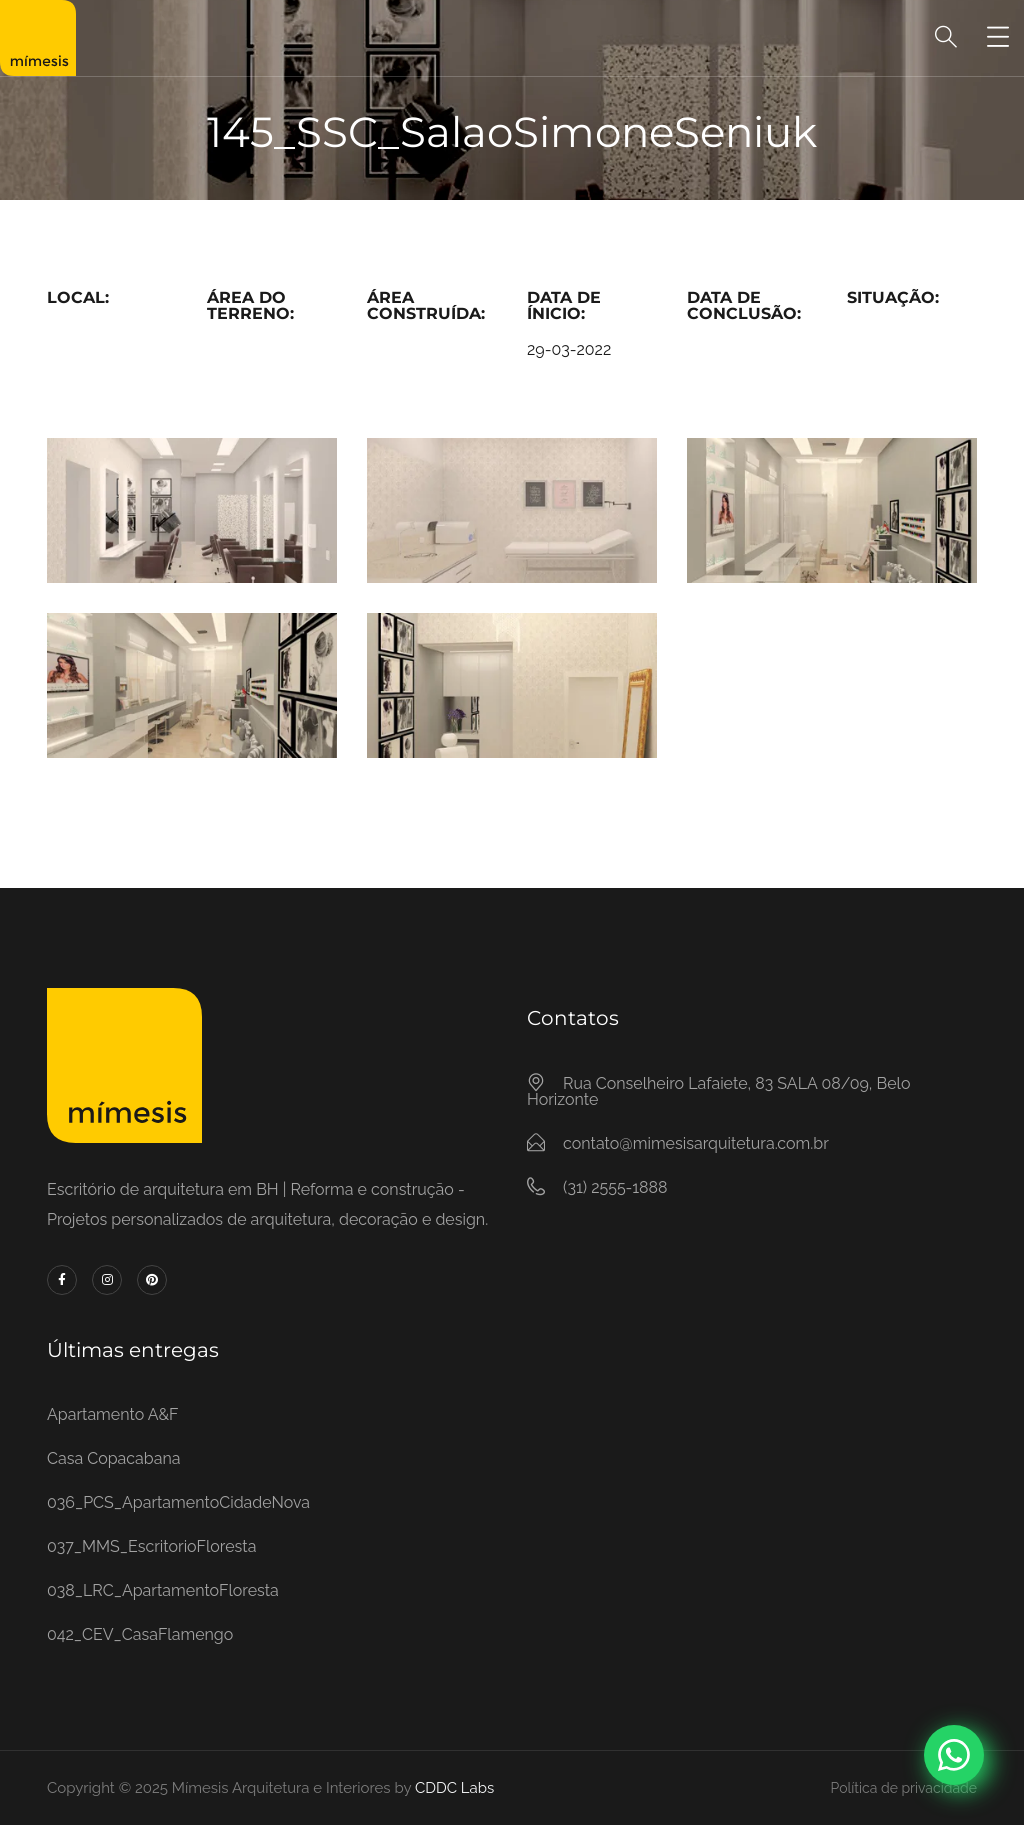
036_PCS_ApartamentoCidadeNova (178, 1502)
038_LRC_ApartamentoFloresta (163, 1590)
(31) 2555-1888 (615, 1187)
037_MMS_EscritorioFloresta (151, 1546)
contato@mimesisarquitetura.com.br (696, 1143)
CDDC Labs (452, 1788)
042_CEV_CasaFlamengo (140, 1634)
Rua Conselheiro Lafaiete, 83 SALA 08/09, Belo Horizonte (718, 1091)
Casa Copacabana (113, 1458)
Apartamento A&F (113, 1414)
